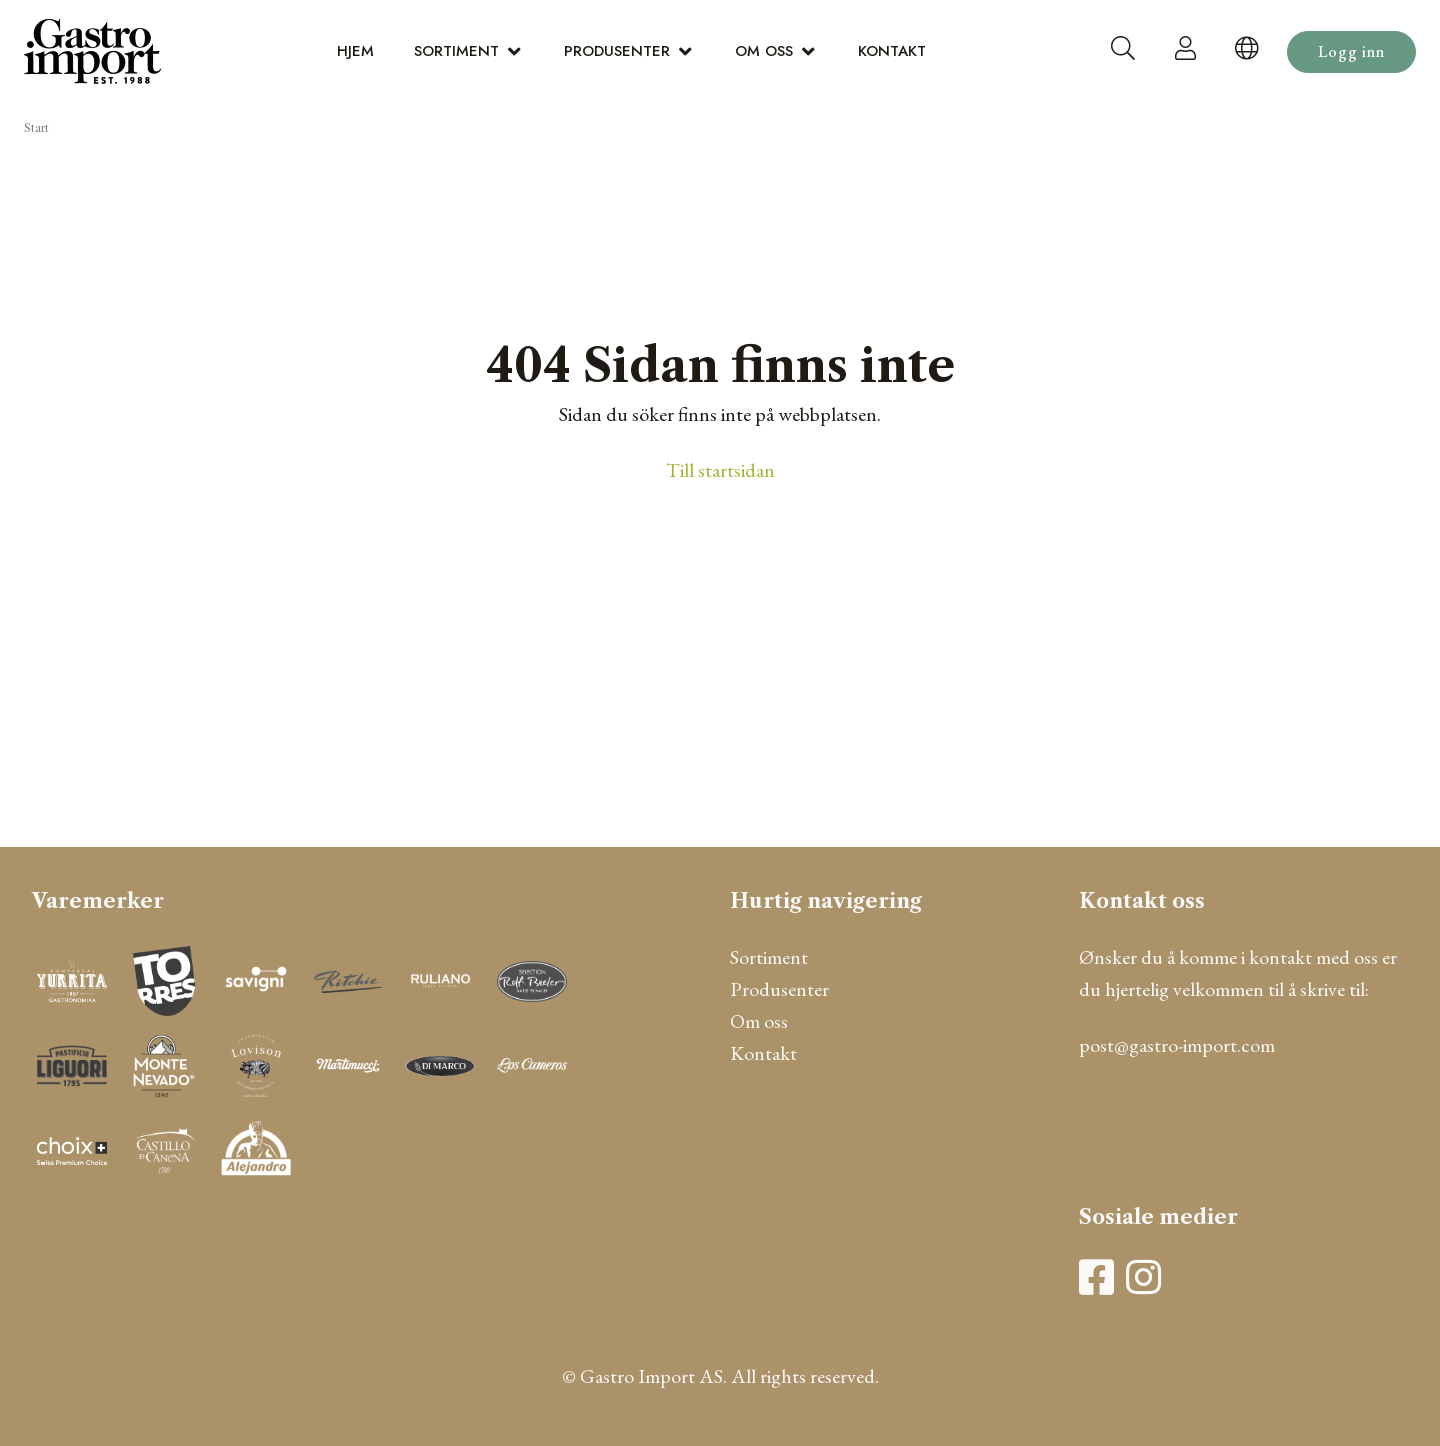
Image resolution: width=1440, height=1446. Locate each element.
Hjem (355, 51)
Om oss (764, 51)
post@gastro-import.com (1177, 1045)
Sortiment (456, 51)
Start (36, 128)
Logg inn (1351, 51)
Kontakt (892, 51)
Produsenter (617, 51)
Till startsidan (720, 470)
